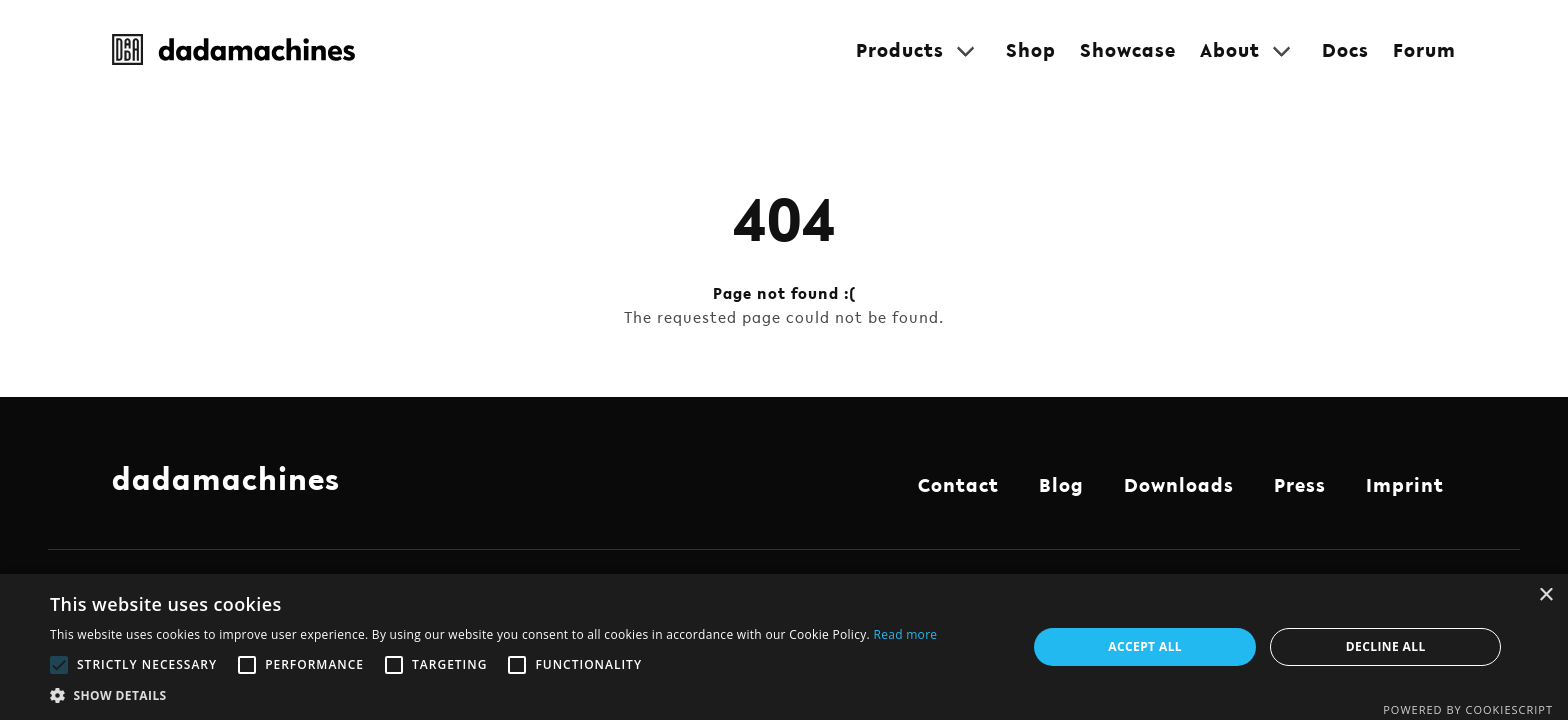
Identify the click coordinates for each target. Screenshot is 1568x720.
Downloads (1179, 485)
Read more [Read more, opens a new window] (905, 634)
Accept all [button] (1145, 646)
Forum (1424, 50)
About (1230, 50)
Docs (1345, 50)
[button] (493, 695)
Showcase (1128, 50)
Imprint (1405, 485)
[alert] (784, 647)
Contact (958, 485)
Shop (1031, 50)
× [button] (1545, 595)
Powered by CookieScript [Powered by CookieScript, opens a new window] (1468, 709)
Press (1300, 485)
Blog (1061, 485)
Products (900, 50)
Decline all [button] (1386, 646)
